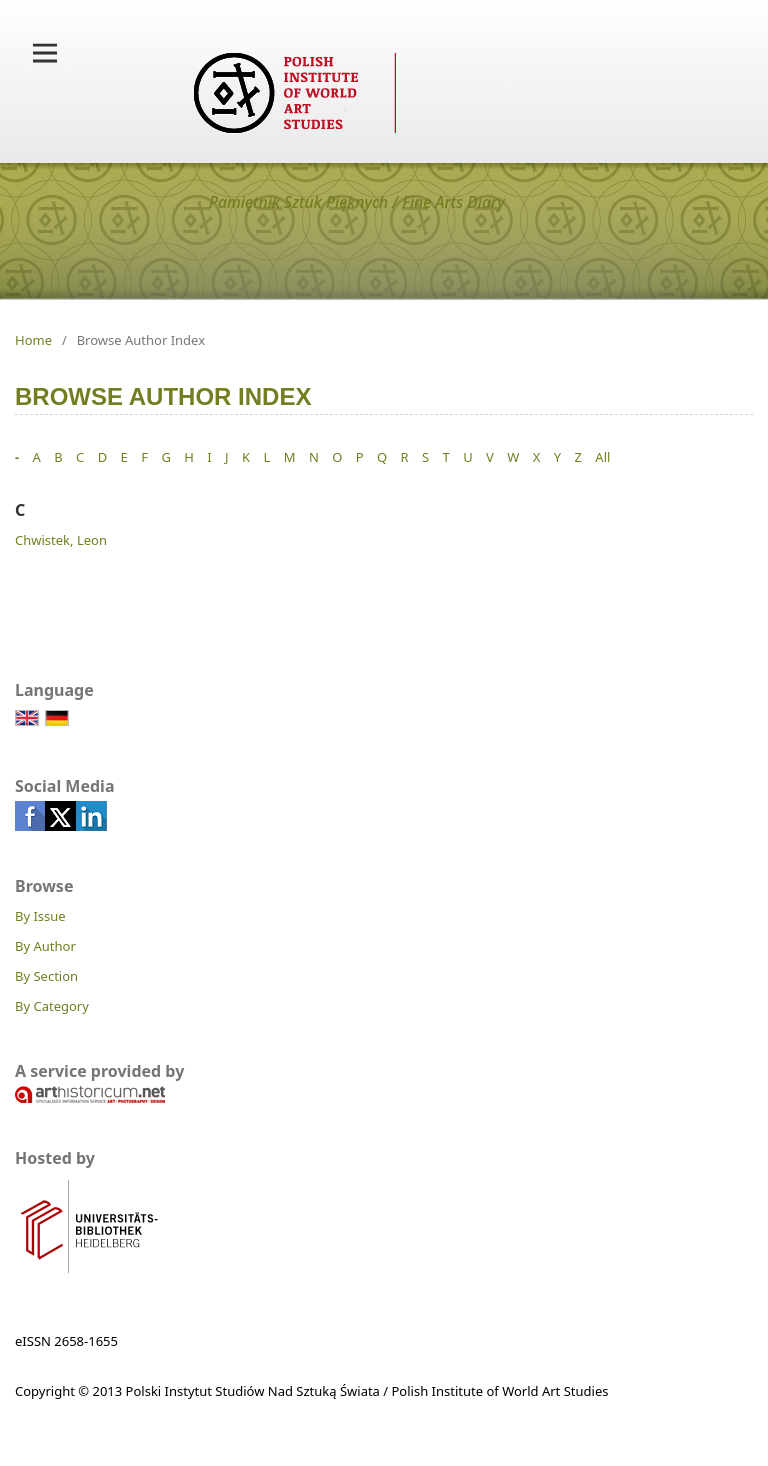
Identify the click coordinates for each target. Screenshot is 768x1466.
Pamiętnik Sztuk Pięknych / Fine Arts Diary (357, 202)
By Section (46, 976)
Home (33, 340)
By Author (45, 946)
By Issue (40, 916)
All (602, 457)
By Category (52, 1006)
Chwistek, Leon (61, 540)
